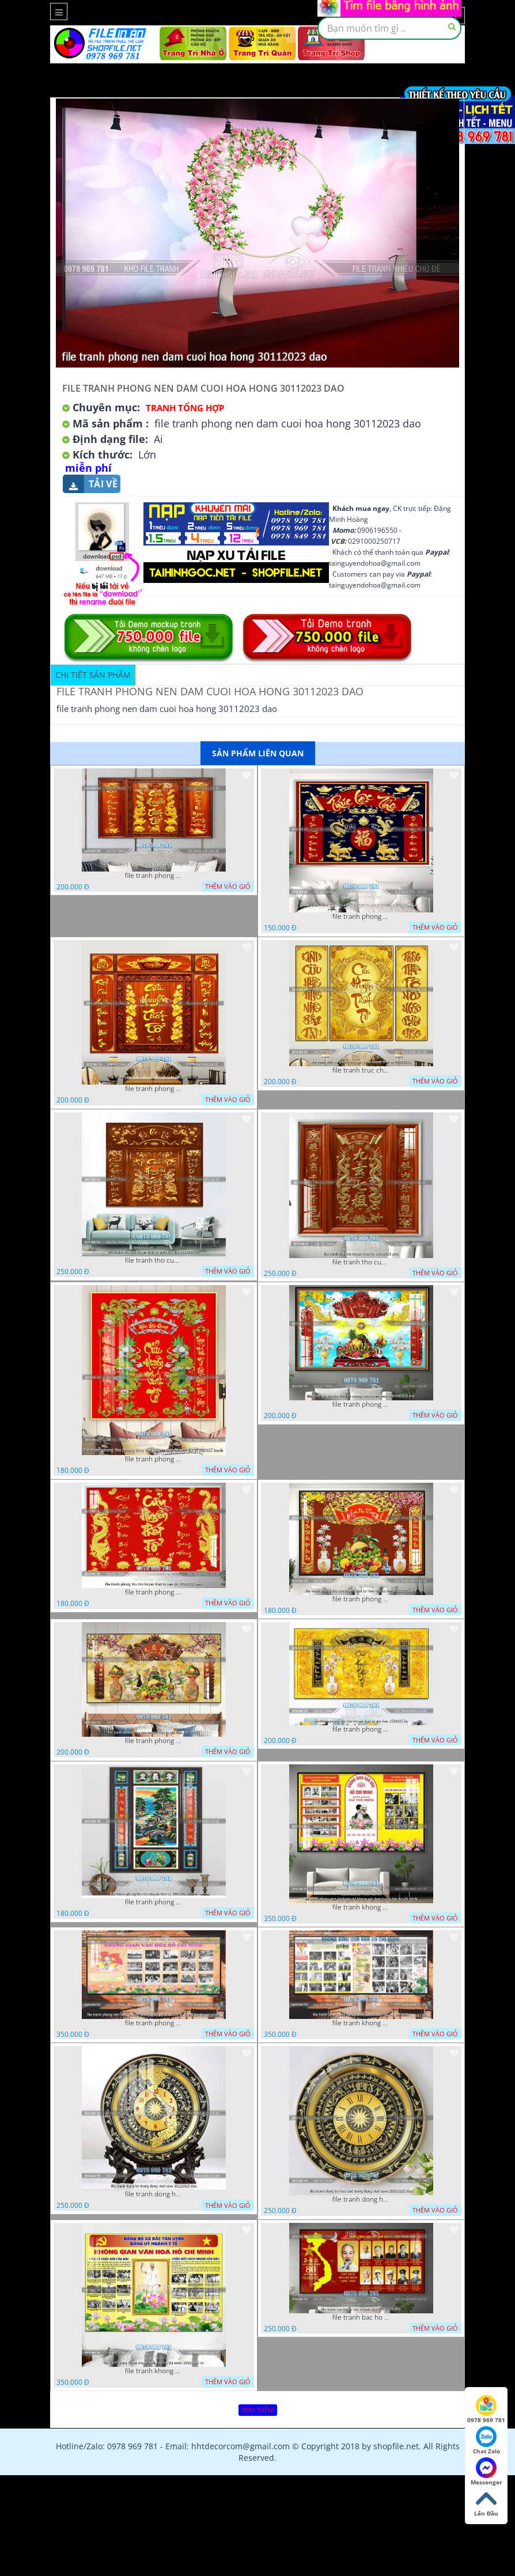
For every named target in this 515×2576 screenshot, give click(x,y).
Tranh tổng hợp (185, 408)
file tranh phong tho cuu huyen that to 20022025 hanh (154, 1902)
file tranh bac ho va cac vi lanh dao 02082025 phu (361, 2317)
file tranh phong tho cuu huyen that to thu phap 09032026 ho (154, 876)
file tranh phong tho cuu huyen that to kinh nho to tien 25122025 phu (361, 1599)
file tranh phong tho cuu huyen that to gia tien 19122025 (154, 1741)
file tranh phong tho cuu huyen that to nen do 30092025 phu (154, 1592)
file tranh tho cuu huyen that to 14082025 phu (361, 1262)
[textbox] (389, 28)
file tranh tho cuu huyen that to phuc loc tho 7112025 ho (154, 1260)
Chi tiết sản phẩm (93, 674)
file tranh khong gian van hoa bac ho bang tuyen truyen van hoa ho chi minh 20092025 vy (154, 2371)
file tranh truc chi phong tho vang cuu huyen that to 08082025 (361, 1070)
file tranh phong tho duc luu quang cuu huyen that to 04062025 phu (361, 1404)
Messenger (486, 2471)
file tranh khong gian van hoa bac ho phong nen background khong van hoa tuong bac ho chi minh (361, 1907)
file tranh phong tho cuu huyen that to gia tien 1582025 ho (361, 1729)
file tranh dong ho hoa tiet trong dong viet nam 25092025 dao (361, 2199)
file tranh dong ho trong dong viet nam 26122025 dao (154, 2194)
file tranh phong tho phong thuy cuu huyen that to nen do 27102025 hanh (154, 1459)
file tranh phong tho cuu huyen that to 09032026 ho (154, 1089)
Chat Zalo (486, 2440)
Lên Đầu (486, 2502)
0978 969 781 (486, 2409)
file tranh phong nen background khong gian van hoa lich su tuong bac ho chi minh (154, 2023)
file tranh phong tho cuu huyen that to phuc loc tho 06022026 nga (361, 916)
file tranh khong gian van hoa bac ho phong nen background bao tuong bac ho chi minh (361, 2023)
